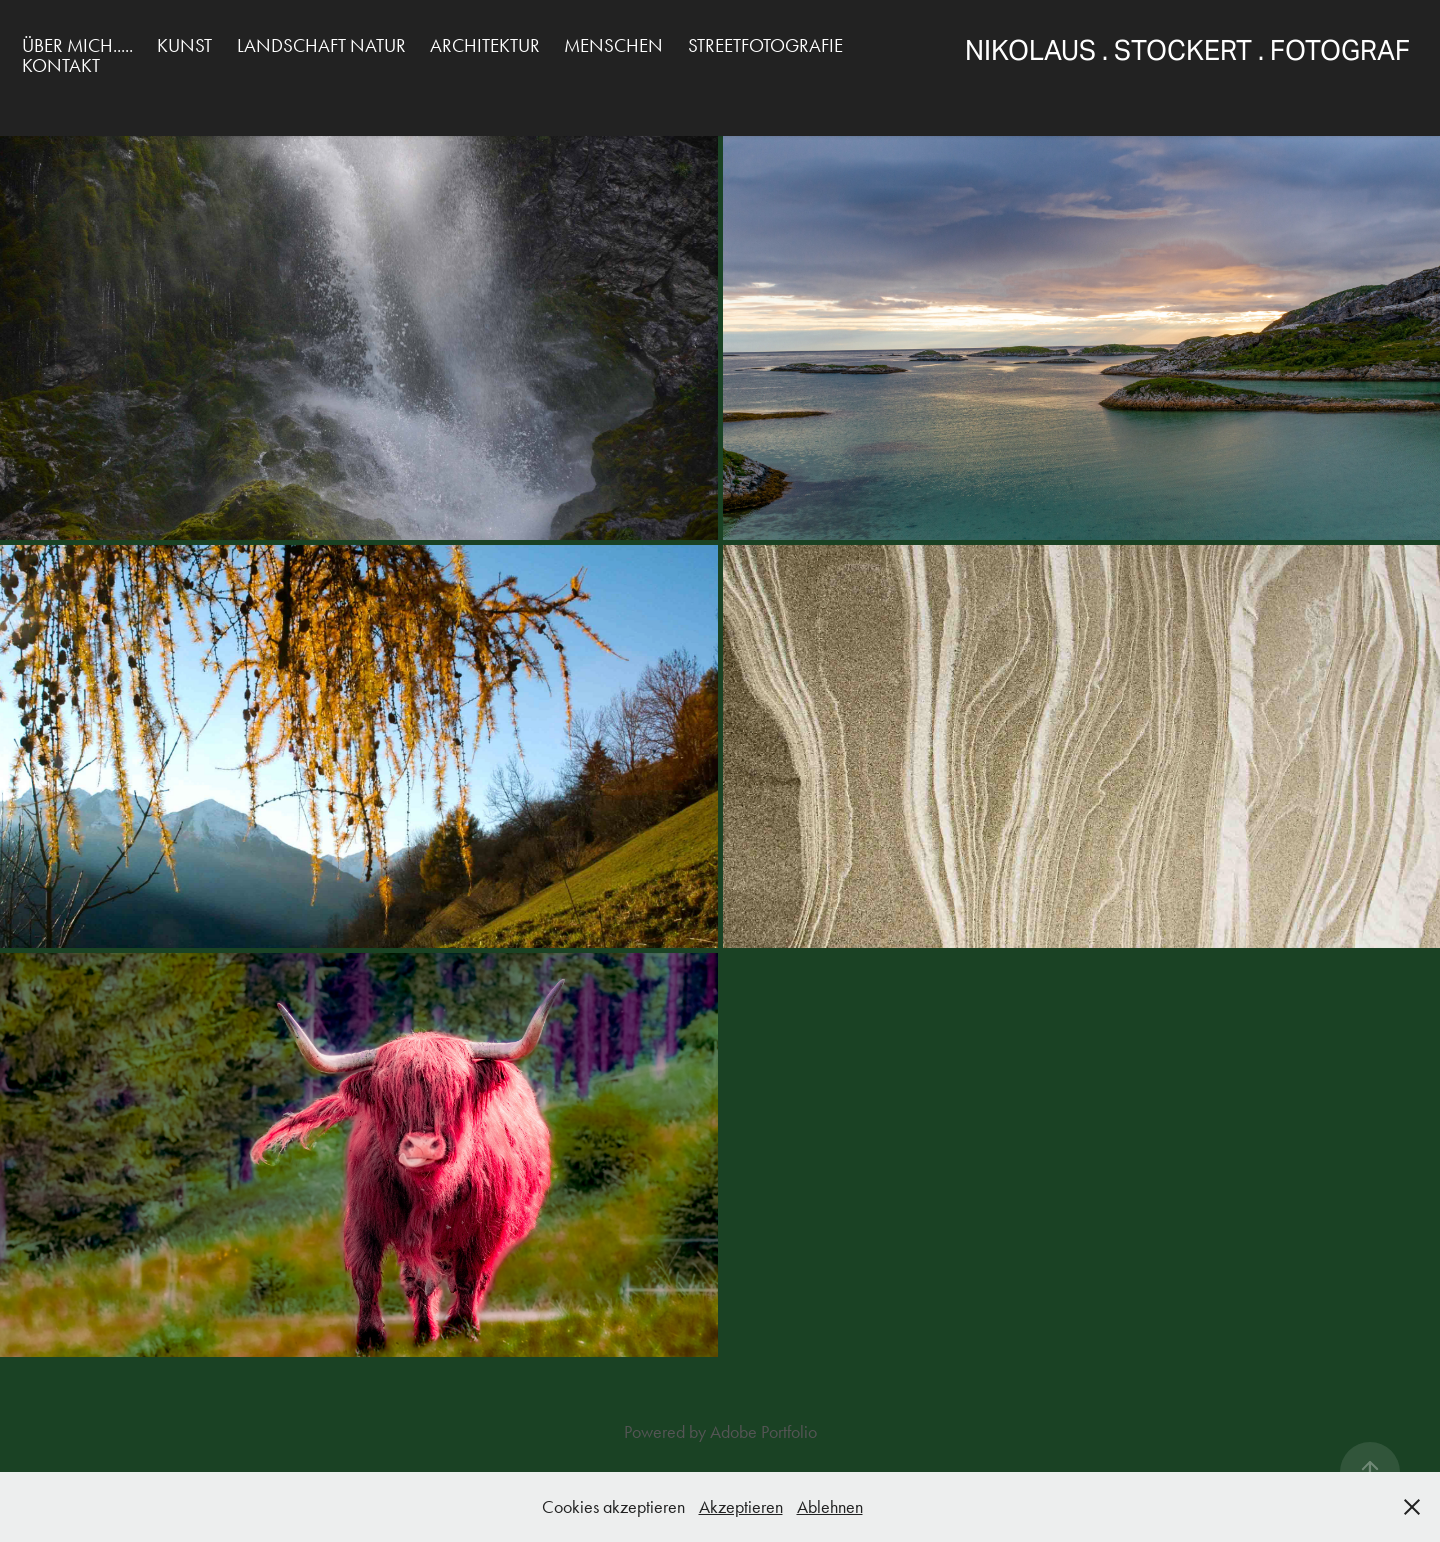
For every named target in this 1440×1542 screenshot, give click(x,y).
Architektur (485, 45)
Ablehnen (830, 1507)
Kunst (184, 45)
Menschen (613, 45)
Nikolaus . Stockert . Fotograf (1202, 50)
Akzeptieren (741, 1507)
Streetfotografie (765, 45)
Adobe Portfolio (763, 1432)
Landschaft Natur (321, 45)
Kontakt (61, 65)
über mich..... (77, 45)
